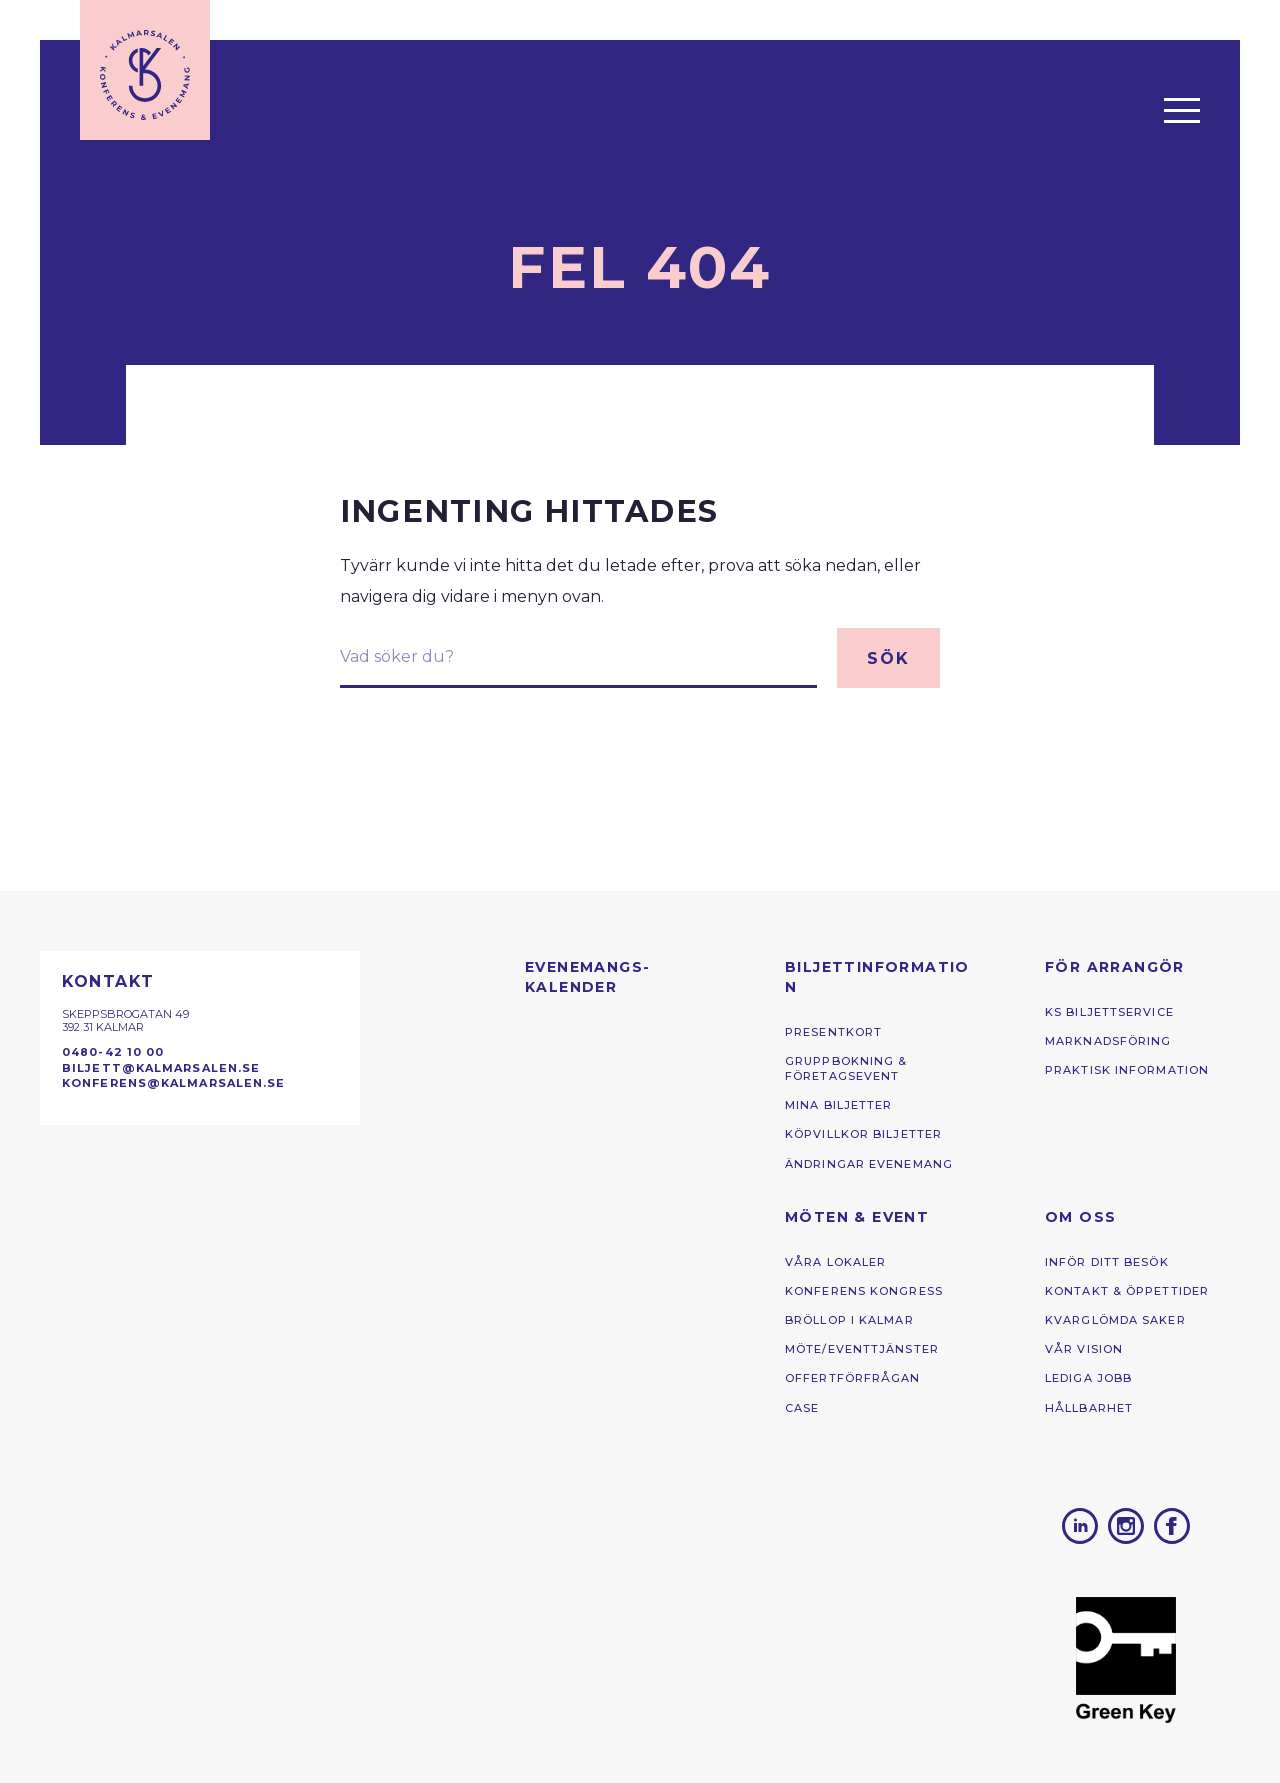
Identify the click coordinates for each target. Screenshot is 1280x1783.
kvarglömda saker (1115, 1320)
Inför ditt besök (1107, 1262)
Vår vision (1084, 1349)
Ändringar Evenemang (869, 1164)
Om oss (1080, 1217)
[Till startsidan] (145, 70)
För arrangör (1115, 967)
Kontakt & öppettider (1127, 1291)
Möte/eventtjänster (862, 1349)
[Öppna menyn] (1182, 110)
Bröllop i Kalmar (849, 1320)
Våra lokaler (835, 1262)
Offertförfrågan (853, 1378)
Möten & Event (857, 1217)
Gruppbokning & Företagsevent (846, 1068)
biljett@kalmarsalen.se (161, 1068)
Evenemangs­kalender (587, 977)
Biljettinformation (877, 977)
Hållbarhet (1089, 1408)
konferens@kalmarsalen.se (174, 1083)
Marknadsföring (1108, 1041)
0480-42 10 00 (113, 1052)
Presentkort (833, 1032)
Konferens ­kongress (864, 1291)
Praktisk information (1127, 1070)
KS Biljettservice (1109, 1012)
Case (802, 1408)
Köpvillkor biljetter (863, 1134)
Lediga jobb (1088, 1378)
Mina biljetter (839, 1105)
